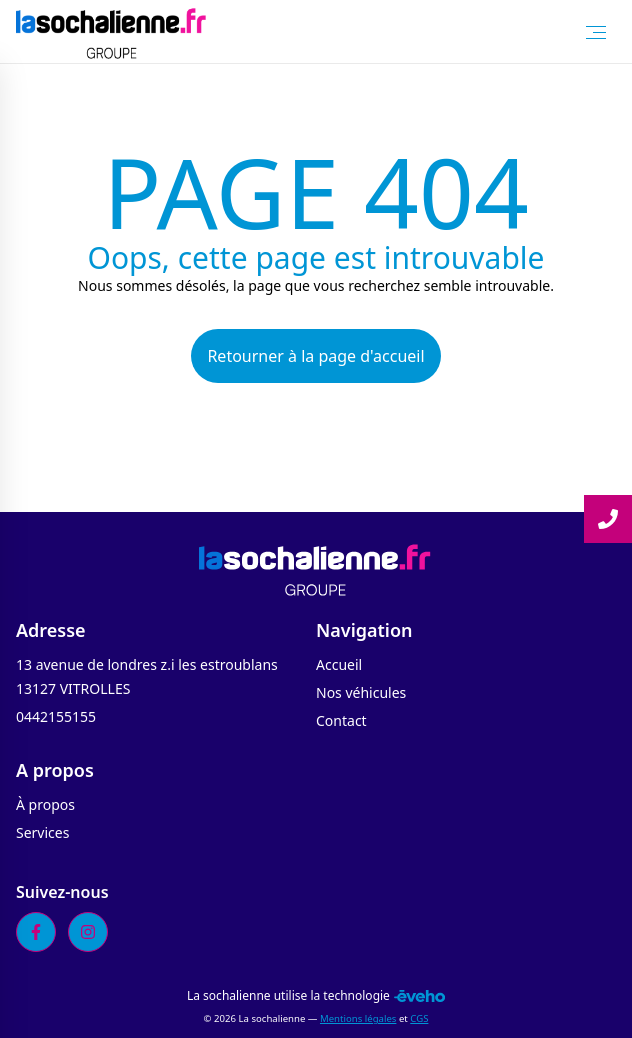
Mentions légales (358, 1018)
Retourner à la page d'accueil (315, 356)
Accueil (339, 664)
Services (42, 832)
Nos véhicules (361, 692)
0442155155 (56, 716)
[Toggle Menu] (596, 32)
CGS (419, 1018)
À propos (45, 804)
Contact (341, 720)
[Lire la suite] (608, 519)
